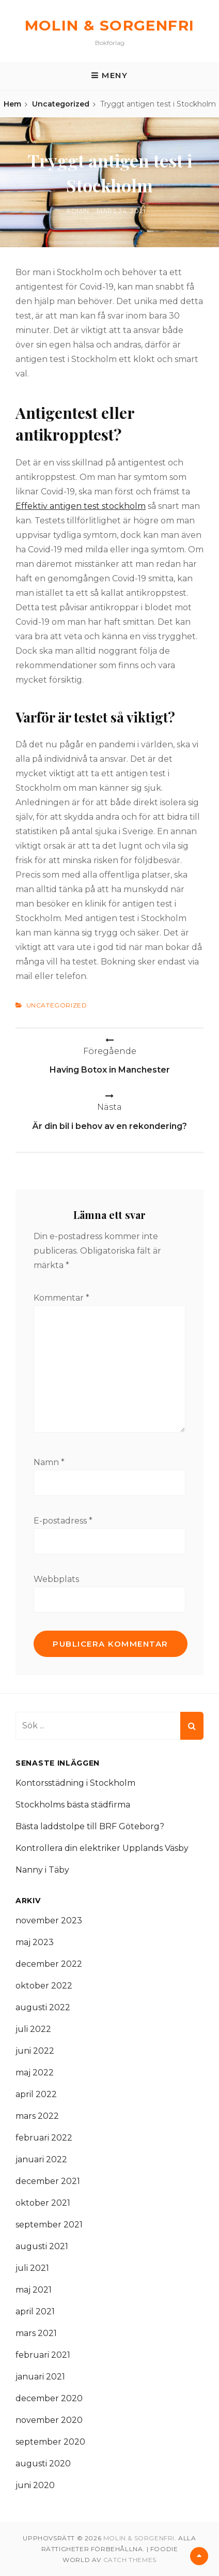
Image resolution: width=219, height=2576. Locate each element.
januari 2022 (41, 2159)
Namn (49, 1462)
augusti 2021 (41, 2246)
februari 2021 (42, 2355)
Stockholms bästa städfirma (72, 1805)
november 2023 (48, 1920)
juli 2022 (33, 2029)
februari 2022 (43, 2138)
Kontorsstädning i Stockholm (75, 1783)
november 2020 (49, 2420)
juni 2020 (35, 2485)
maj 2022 (34, 2072)
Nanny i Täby (42, 1870)
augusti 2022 (42, 2007)
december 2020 (49, 2398)
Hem (12, 104)
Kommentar (61, 1298)
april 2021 (35, 2311)
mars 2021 (36, 2333)
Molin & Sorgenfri (110, 25)
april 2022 (36, 2094)
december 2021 (47, 2181)
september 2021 (49, 2224)
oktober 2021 (42, 2203)
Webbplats (56, 1579)
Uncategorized (60, 104)
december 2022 (48, 1964)
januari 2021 (40, 2377)
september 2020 (50, 2442)
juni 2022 (34, 2051)
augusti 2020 (43, 2463)
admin (77, 211)
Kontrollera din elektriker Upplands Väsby (102, 1848)
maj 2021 (33, 2290)
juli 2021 (32, 2268)
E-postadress (63, 1521)
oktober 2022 (43, 1986)
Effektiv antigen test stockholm (80, 506)
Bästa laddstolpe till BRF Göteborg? (89, 1826)
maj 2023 (34, 1942)
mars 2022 (37, 2116)
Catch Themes (130, 2560)
